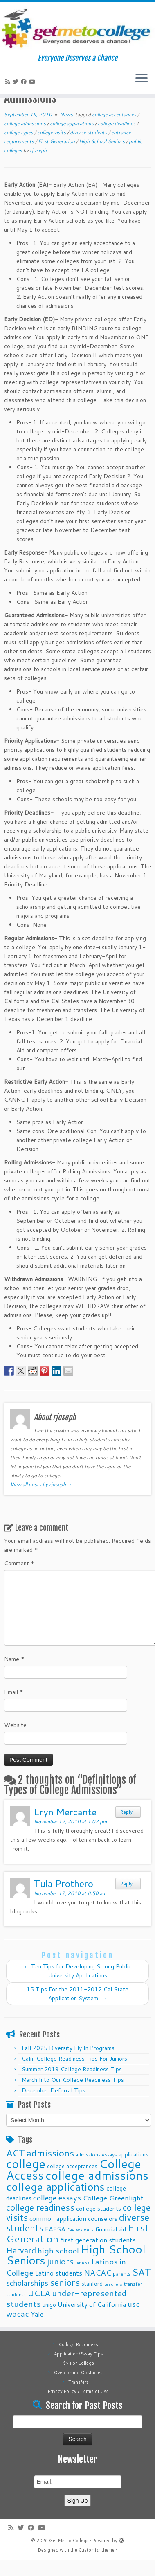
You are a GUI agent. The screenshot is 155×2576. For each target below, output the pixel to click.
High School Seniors (102, 141)
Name (14, 1659)
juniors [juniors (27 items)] (60, 2261)
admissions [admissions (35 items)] (50, 2152)
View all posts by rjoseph (41, 1484)
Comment (19, 1563)
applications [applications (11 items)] (133, 2154)
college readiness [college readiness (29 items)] (40, 2207)
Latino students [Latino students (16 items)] (58, 2273)
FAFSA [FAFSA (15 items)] (55, 2229)
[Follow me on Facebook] (25, 81)
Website (15, 1725)
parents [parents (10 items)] (121, 2273)
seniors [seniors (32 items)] (65, 2282)
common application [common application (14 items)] (57, 2218)
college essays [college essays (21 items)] (57, 2197)
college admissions (25, 123)
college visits (52, 132)
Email (13, 1692)
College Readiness (78, 2344)
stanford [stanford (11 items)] (92, 2283)
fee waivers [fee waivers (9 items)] (80, 2229)
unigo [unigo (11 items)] (49, 2305)
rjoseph (38, 150)
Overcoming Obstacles (78, 2372)
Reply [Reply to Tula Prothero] (128, 1883)
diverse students (89, 132)
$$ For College (78, 2363)
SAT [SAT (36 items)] (141, 2271)
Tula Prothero (63, 1883)
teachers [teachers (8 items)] (113, 2284)
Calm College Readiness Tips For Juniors (74, 2059)
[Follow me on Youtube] (33, 81)
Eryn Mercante (65, 1811)
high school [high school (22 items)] (58, 2250)
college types (19, 132)
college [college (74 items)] (25, 2163)
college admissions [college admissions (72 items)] (96, 2175)
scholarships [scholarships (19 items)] (27, 2283)
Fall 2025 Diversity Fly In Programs (68, 2048)
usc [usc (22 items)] (134, 2303)
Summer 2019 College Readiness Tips (72, 2069)
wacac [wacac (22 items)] (17, 2313)
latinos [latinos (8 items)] (82, 2263)
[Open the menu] (141, 79)
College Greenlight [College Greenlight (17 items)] (113, 2198)
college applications (72, 123)
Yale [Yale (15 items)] (37, 2314)
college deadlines (117, 123)
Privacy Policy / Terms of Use (78, 2391)
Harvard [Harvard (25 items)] (21, 2250)
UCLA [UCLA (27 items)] (38, 2293)
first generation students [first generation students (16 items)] (98, 2240)
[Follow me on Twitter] (17, 81)
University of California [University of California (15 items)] (92, 2304)
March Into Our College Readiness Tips (73, 2080)
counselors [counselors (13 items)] (102, 2218)
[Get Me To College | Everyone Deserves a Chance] (77, 28)
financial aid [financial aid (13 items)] (110, 2229)
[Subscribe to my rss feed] (9, 81)
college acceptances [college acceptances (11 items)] (72, 2166)
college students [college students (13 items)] (98, 2208)
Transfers (78, 2382)
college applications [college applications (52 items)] (55, 2186)
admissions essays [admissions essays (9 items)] (96, 2154)
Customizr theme (97, 2550)
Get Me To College (69, 2540)
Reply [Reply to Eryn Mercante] (128, 1811)
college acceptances (114, 114)
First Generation (57, 141)
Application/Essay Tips (78, 2354)
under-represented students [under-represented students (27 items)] (66, 2298)
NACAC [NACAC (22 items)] (97, 2272)
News (67, 114)
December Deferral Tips (53, 2090)
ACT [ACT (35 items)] (15, 2152)
